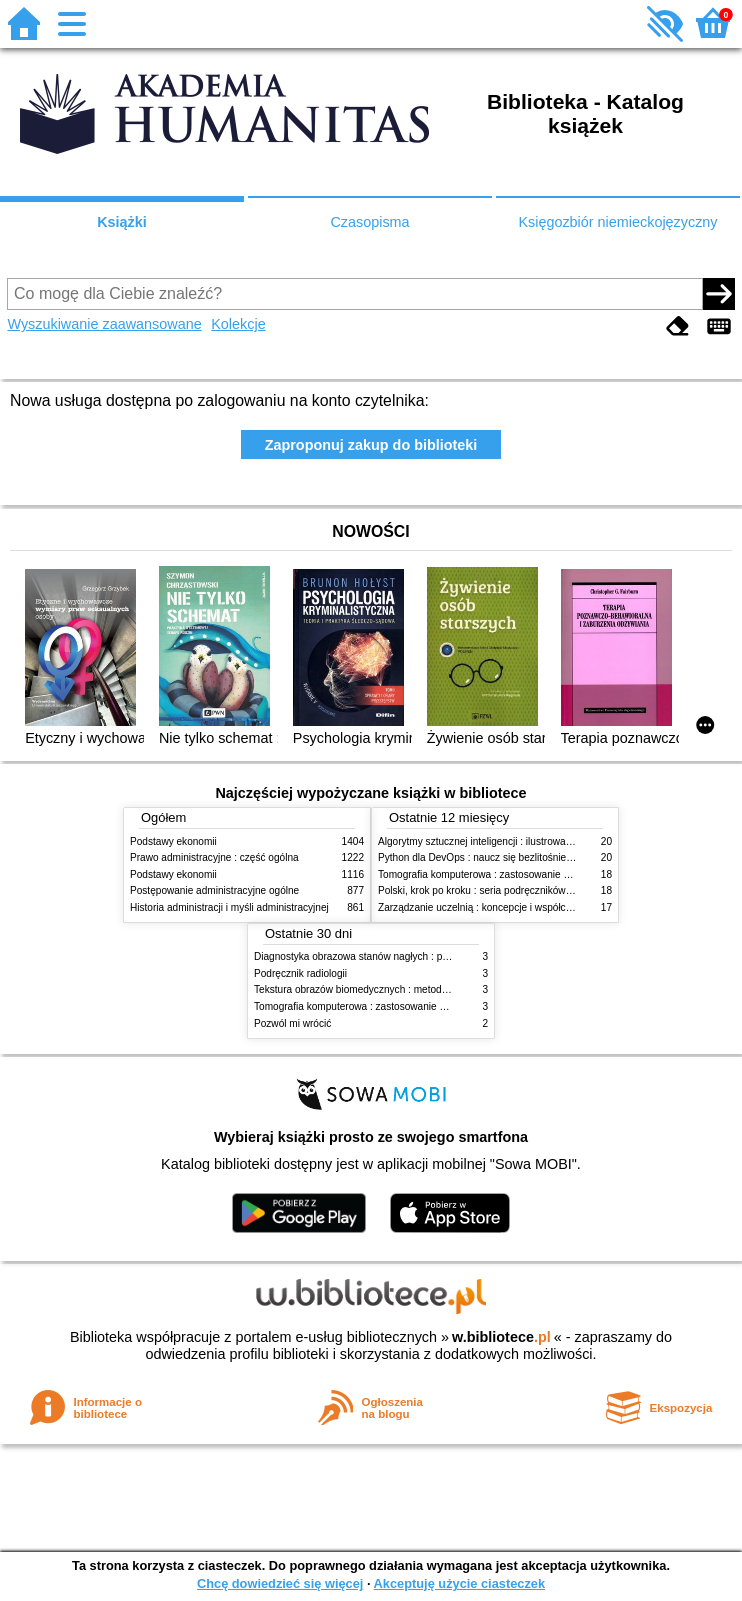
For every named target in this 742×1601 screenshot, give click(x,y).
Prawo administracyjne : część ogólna (214, 857)
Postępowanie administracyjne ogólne (214, 890)
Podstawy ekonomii (173, 841)
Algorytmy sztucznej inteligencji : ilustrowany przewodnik (504, 841)
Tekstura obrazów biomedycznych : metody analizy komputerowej (400, 989)
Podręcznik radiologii (300, 973)
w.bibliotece (501, 1337)
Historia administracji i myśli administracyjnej (229, 907)
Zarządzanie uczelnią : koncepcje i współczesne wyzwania (508, 907)
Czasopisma (369, 222)
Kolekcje (238, 324)
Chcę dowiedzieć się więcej (280, 1583)
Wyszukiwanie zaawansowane (104, 324)
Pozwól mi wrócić (292, 1023)
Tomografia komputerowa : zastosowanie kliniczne (490, 874)
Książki (122, 222)
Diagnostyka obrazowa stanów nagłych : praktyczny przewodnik (396, 956)
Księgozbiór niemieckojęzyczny (617, 222)
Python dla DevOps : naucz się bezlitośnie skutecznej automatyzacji (529, 857)
